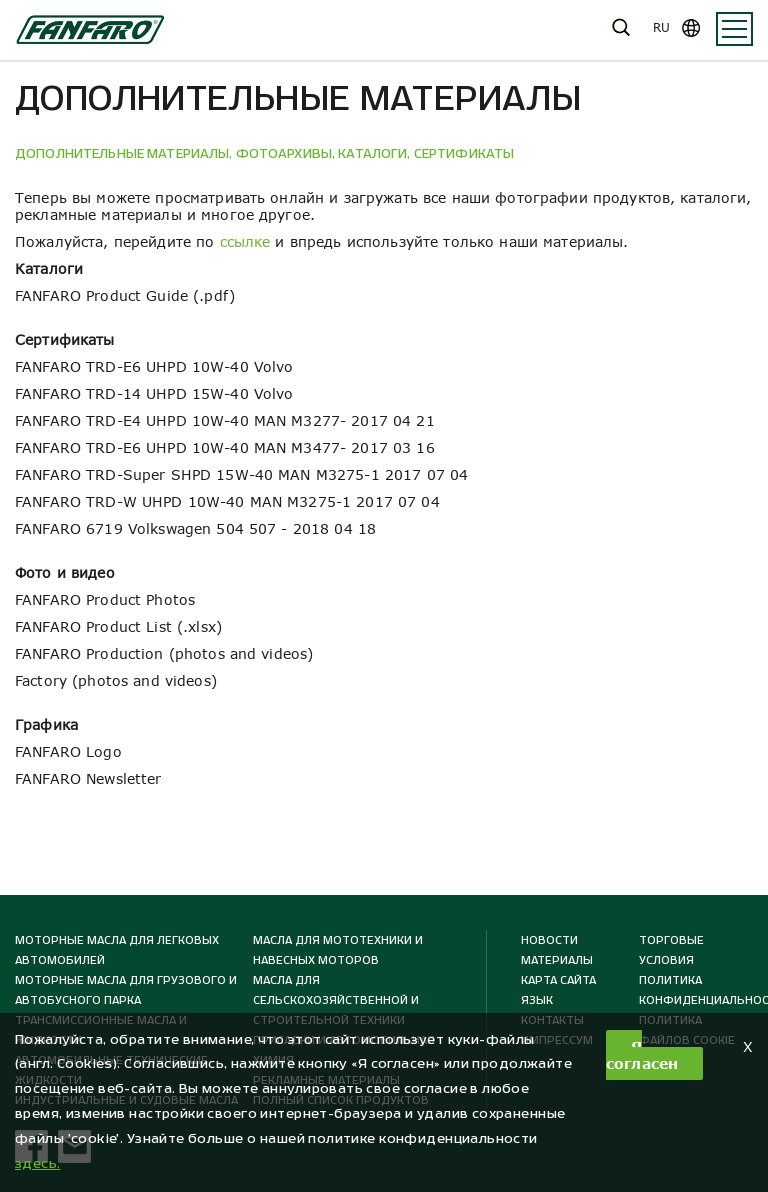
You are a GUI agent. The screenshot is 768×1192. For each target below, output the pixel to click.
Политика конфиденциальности (691, 990)
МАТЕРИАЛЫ (557, 960)
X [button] (748, 1046)
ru (661, 27)
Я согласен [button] (642, 1055)
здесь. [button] (38, 1163)
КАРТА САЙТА (558, 980)
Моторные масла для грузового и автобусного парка (126, 990)
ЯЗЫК (537, 1000)
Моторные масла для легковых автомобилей (117, 950)
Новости (549, 940)
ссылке (245, 241)
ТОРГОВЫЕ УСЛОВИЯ (671, 950)
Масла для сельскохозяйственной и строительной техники (336, 1000)
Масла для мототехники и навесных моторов (338, 950)
